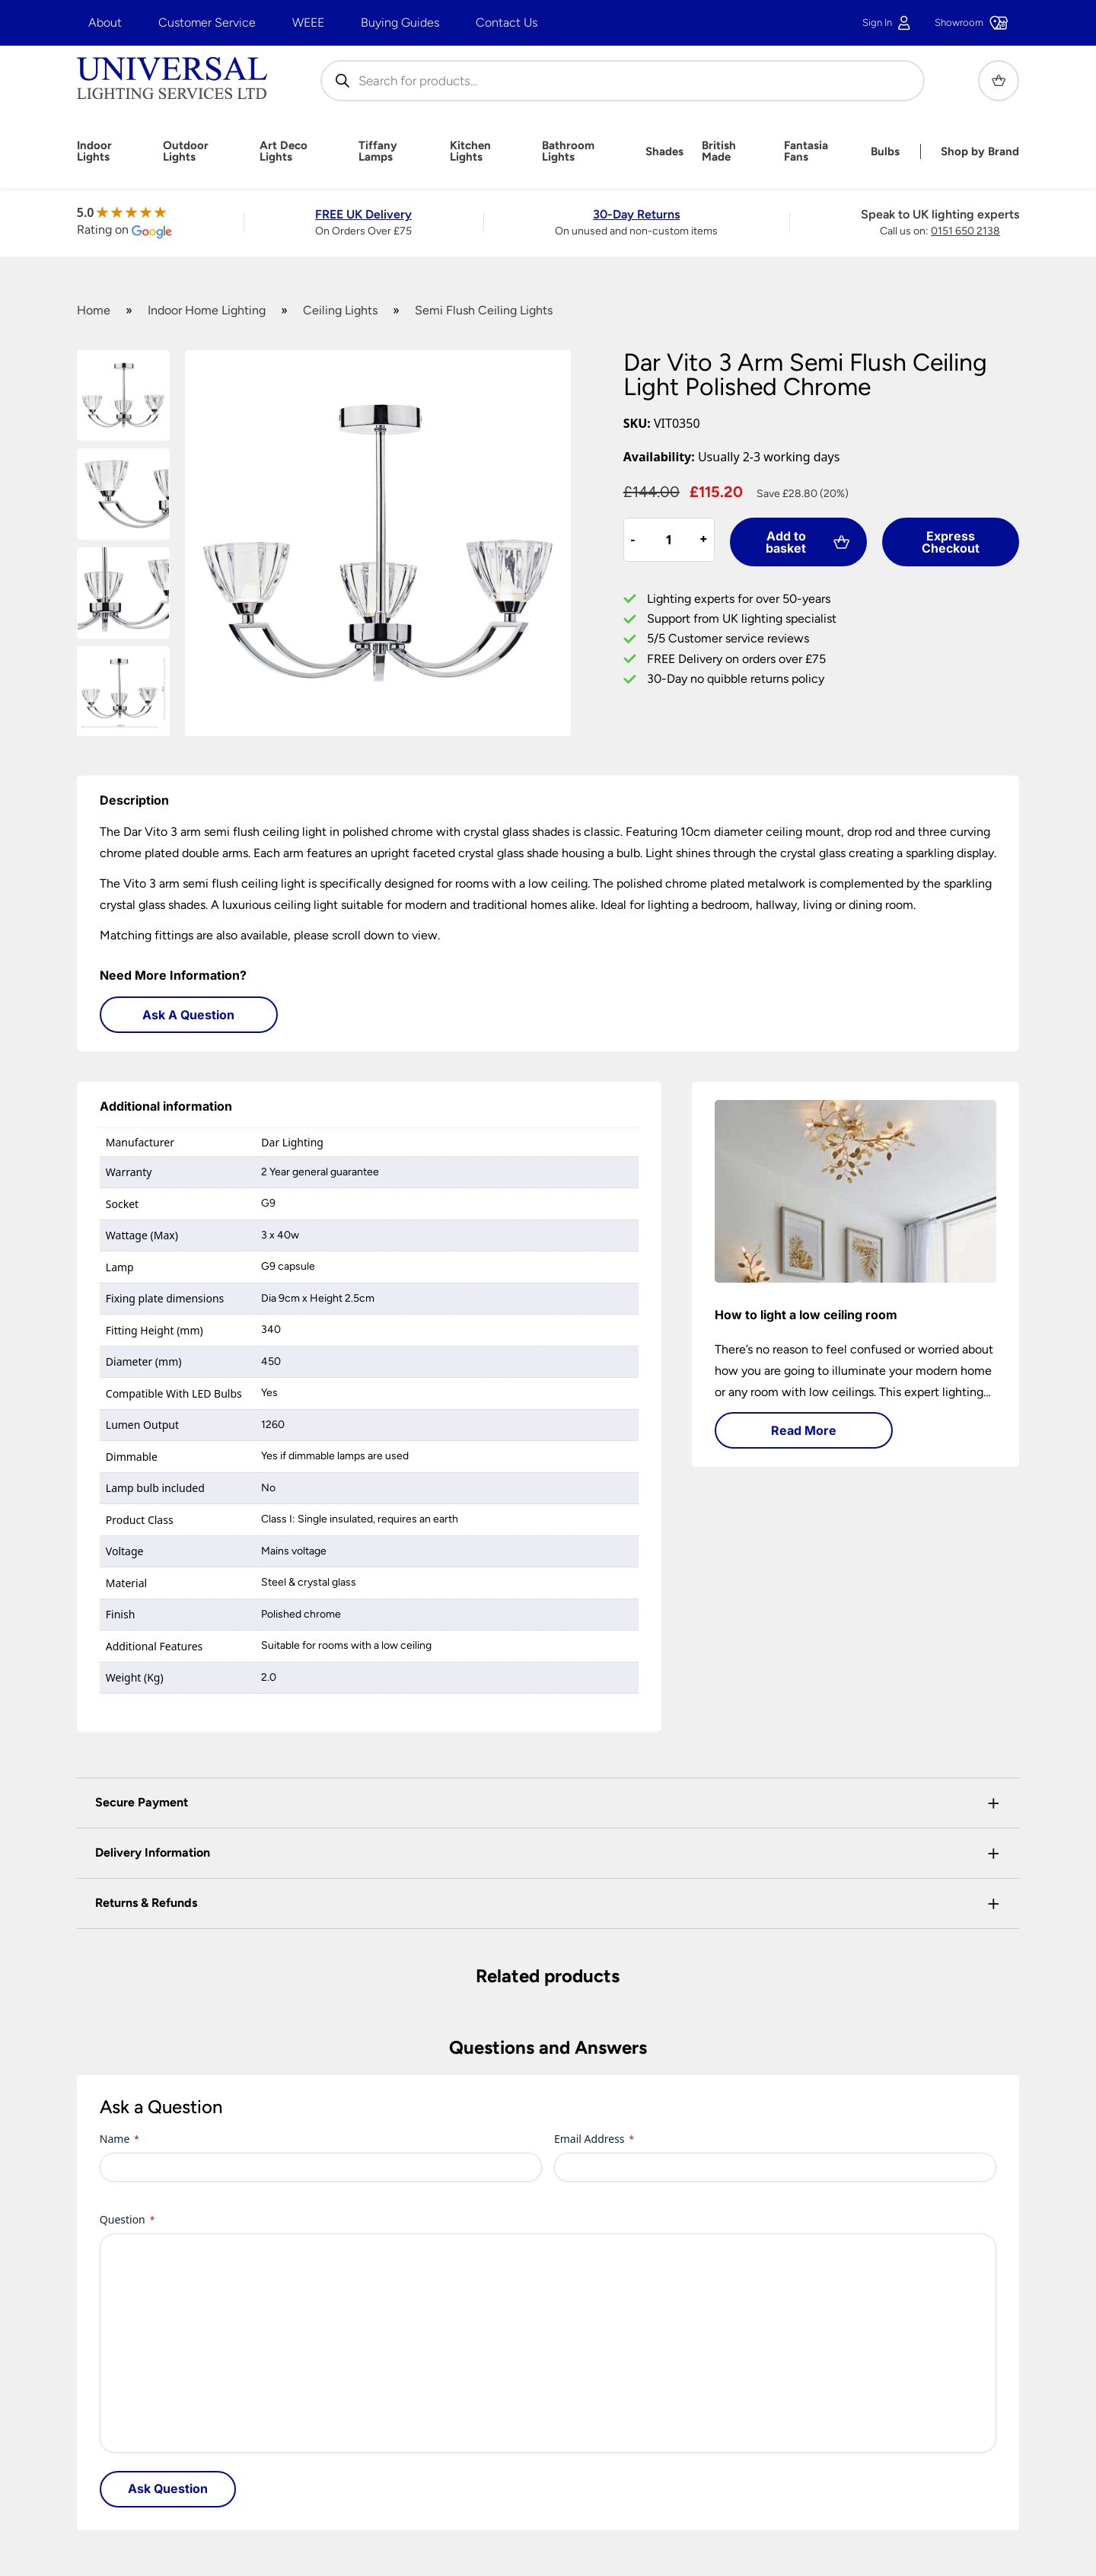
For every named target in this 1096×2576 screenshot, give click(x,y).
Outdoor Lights (186, 151)
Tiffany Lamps (377, 151)
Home (93, 310)
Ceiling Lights (340, 310)
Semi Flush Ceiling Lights (484, 310)
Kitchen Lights (470, 151)
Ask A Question (188, 1014)
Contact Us (506, 22)
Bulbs (885, 152)
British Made (719, 151)
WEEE (308, 22)
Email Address (594, 2138)
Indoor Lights (94, 151)
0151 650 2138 (965, 231)
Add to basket (808, 542)
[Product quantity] (669, 540)
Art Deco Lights (283, 151)
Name (119, 2138)
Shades (664, 152)
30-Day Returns (636, 214)
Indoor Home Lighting (207, 310)
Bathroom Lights (568, 151)
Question (127, 2219)
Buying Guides (400, 22)
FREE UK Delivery (363, 214)
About (105, 22)
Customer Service (207, 22)
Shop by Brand (980, 152)
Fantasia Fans (806, 151)
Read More (803, 1430)
